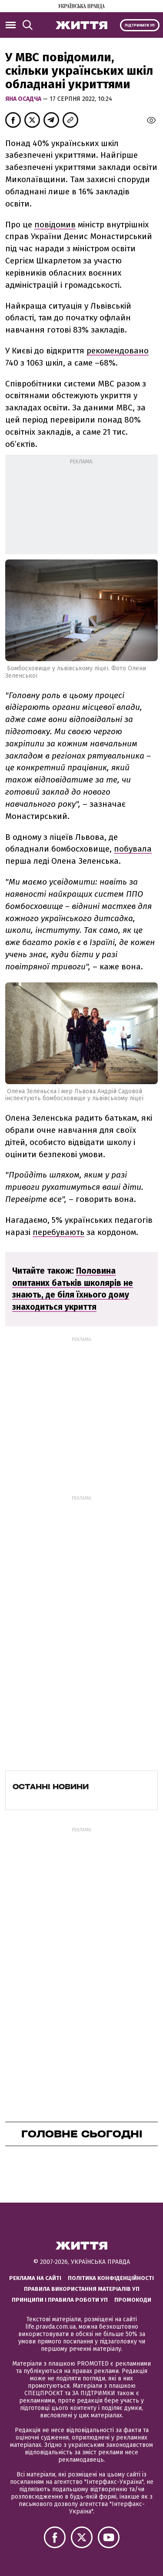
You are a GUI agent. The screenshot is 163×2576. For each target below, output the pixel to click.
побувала (133, 849)
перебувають (58, 1232)
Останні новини (51, 1786)
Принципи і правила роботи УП (60, 2299)
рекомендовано (117, 351)
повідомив (55, 225)
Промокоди (132, 2299)
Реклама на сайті (35, 2278)
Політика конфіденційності (111, 2278)
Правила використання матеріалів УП (82, 2289)
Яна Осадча (24, 99)
